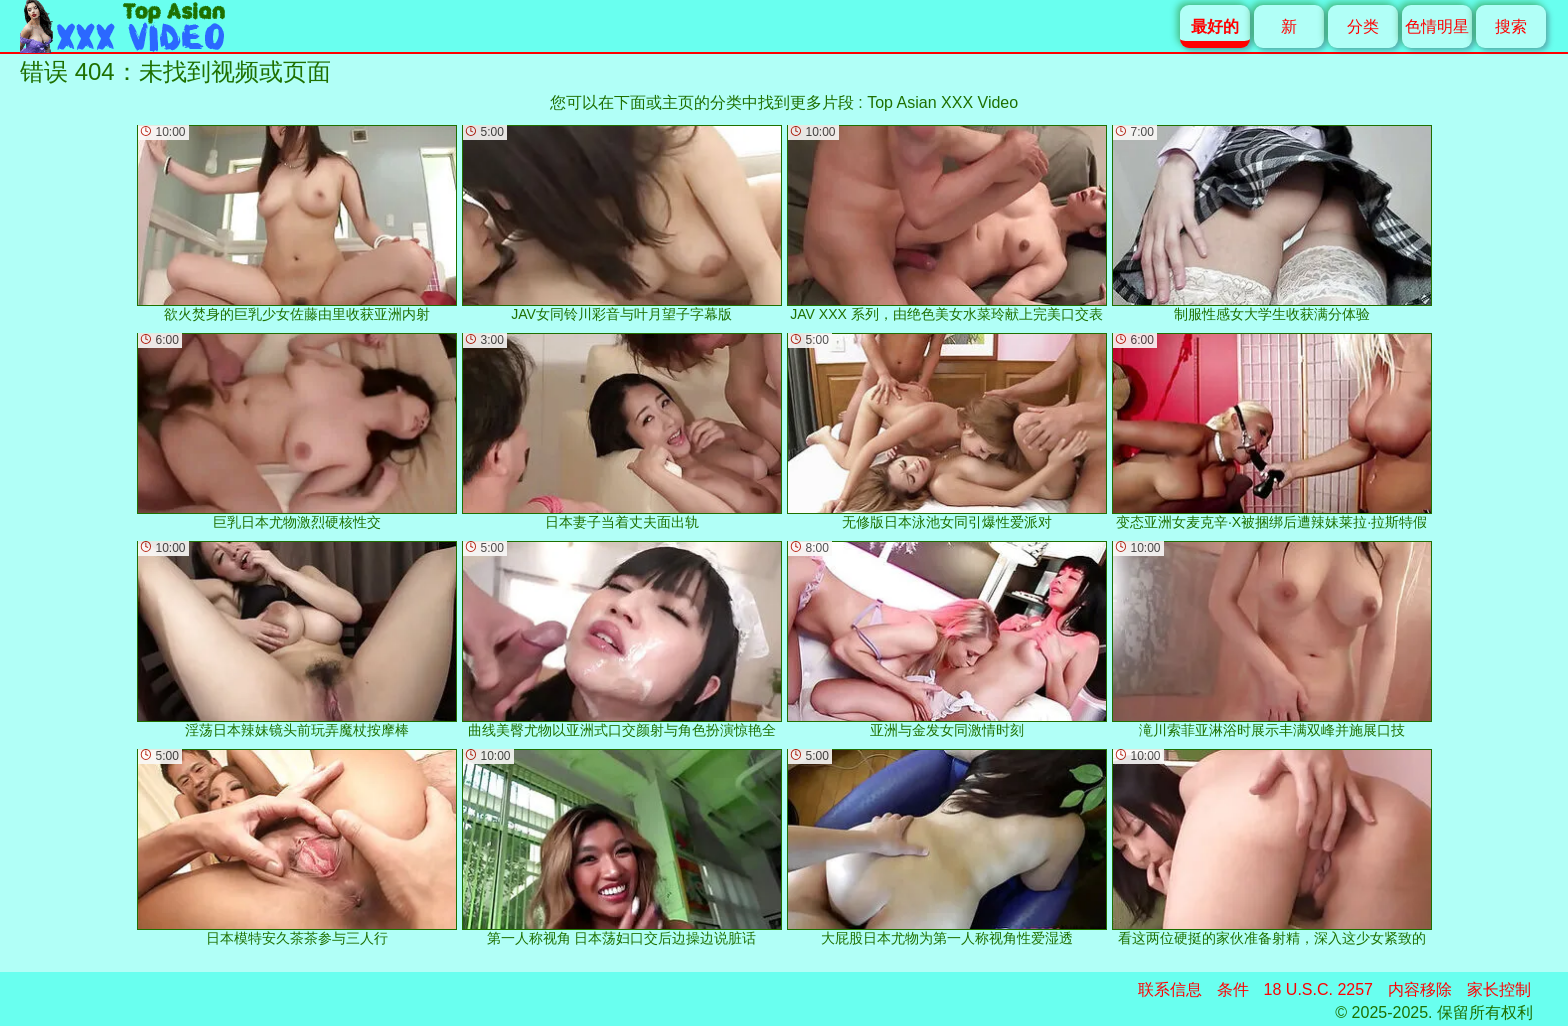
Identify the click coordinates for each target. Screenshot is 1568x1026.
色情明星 (1437, 26)
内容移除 (1420, 989)
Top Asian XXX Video (942, 102)
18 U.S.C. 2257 (1318, 989)
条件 (1233, 989)
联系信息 (1170, 989)
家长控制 (1499, 989)
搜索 (1511, 26)
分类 (1363, 26)
